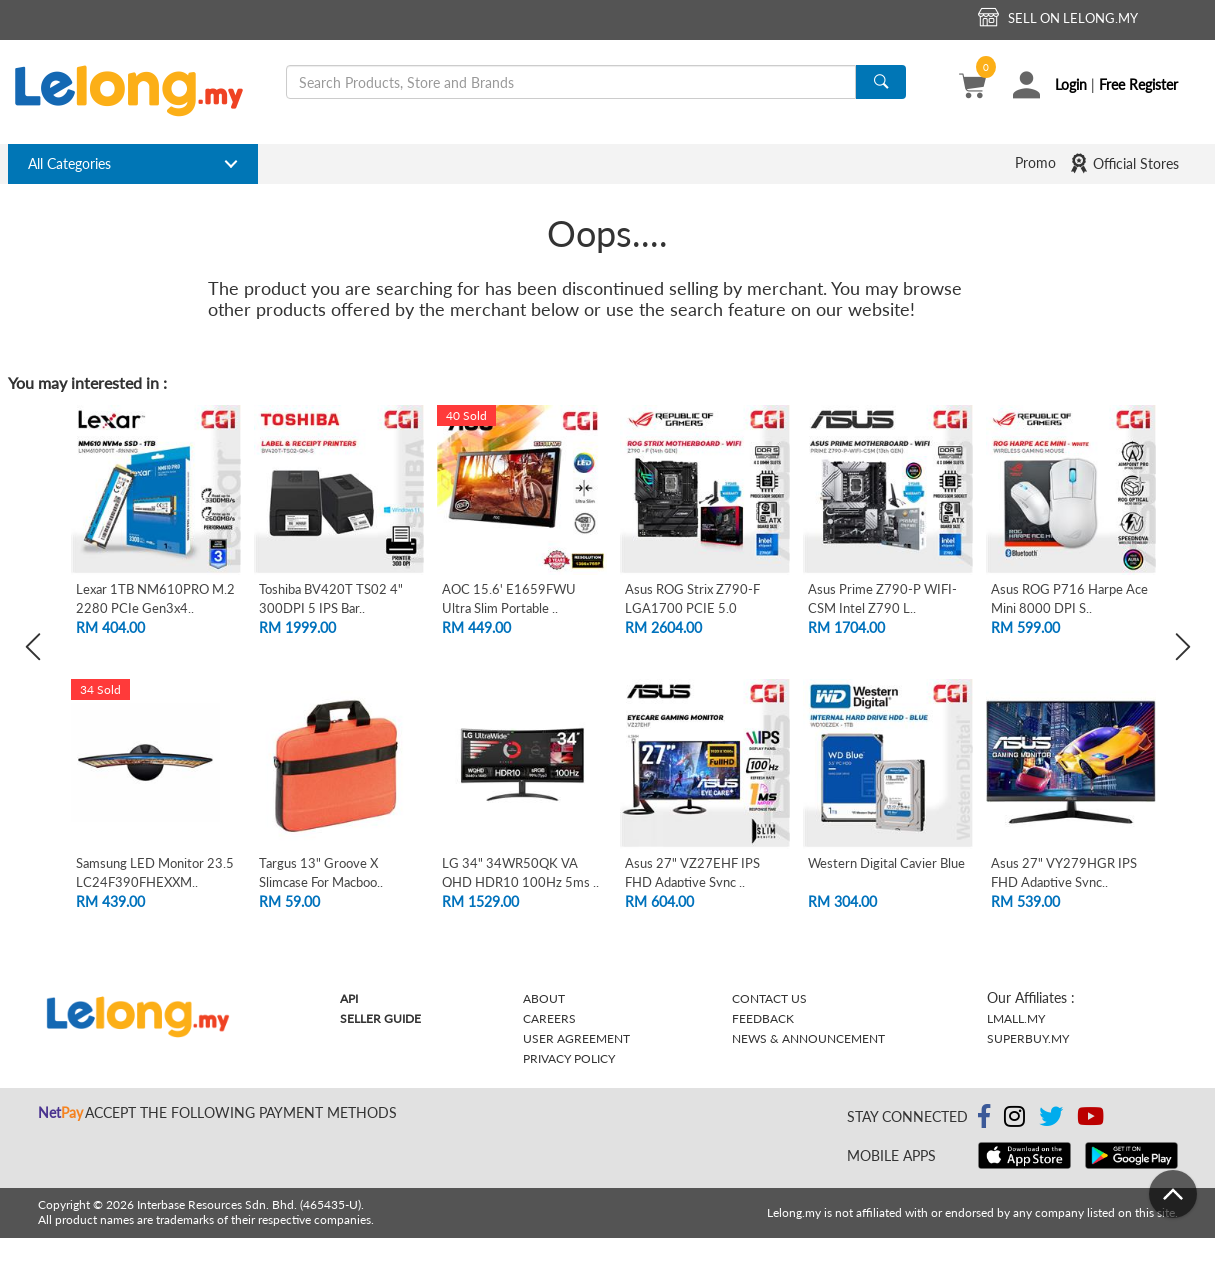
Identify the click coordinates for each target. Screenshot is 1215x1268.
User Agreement (576, 1038)
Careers (549, 1018)
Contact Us (769, 998)
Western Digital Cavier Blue (886, 863)
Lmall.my (1016, 1018)
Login (1071, 84)
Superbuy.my (1028, 1038)
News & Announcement (808, 1038)
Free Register (1138, 84)
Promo (1035, 162)
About (544, 998)
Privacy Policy (569, 1058)
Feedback (763, 1018)
